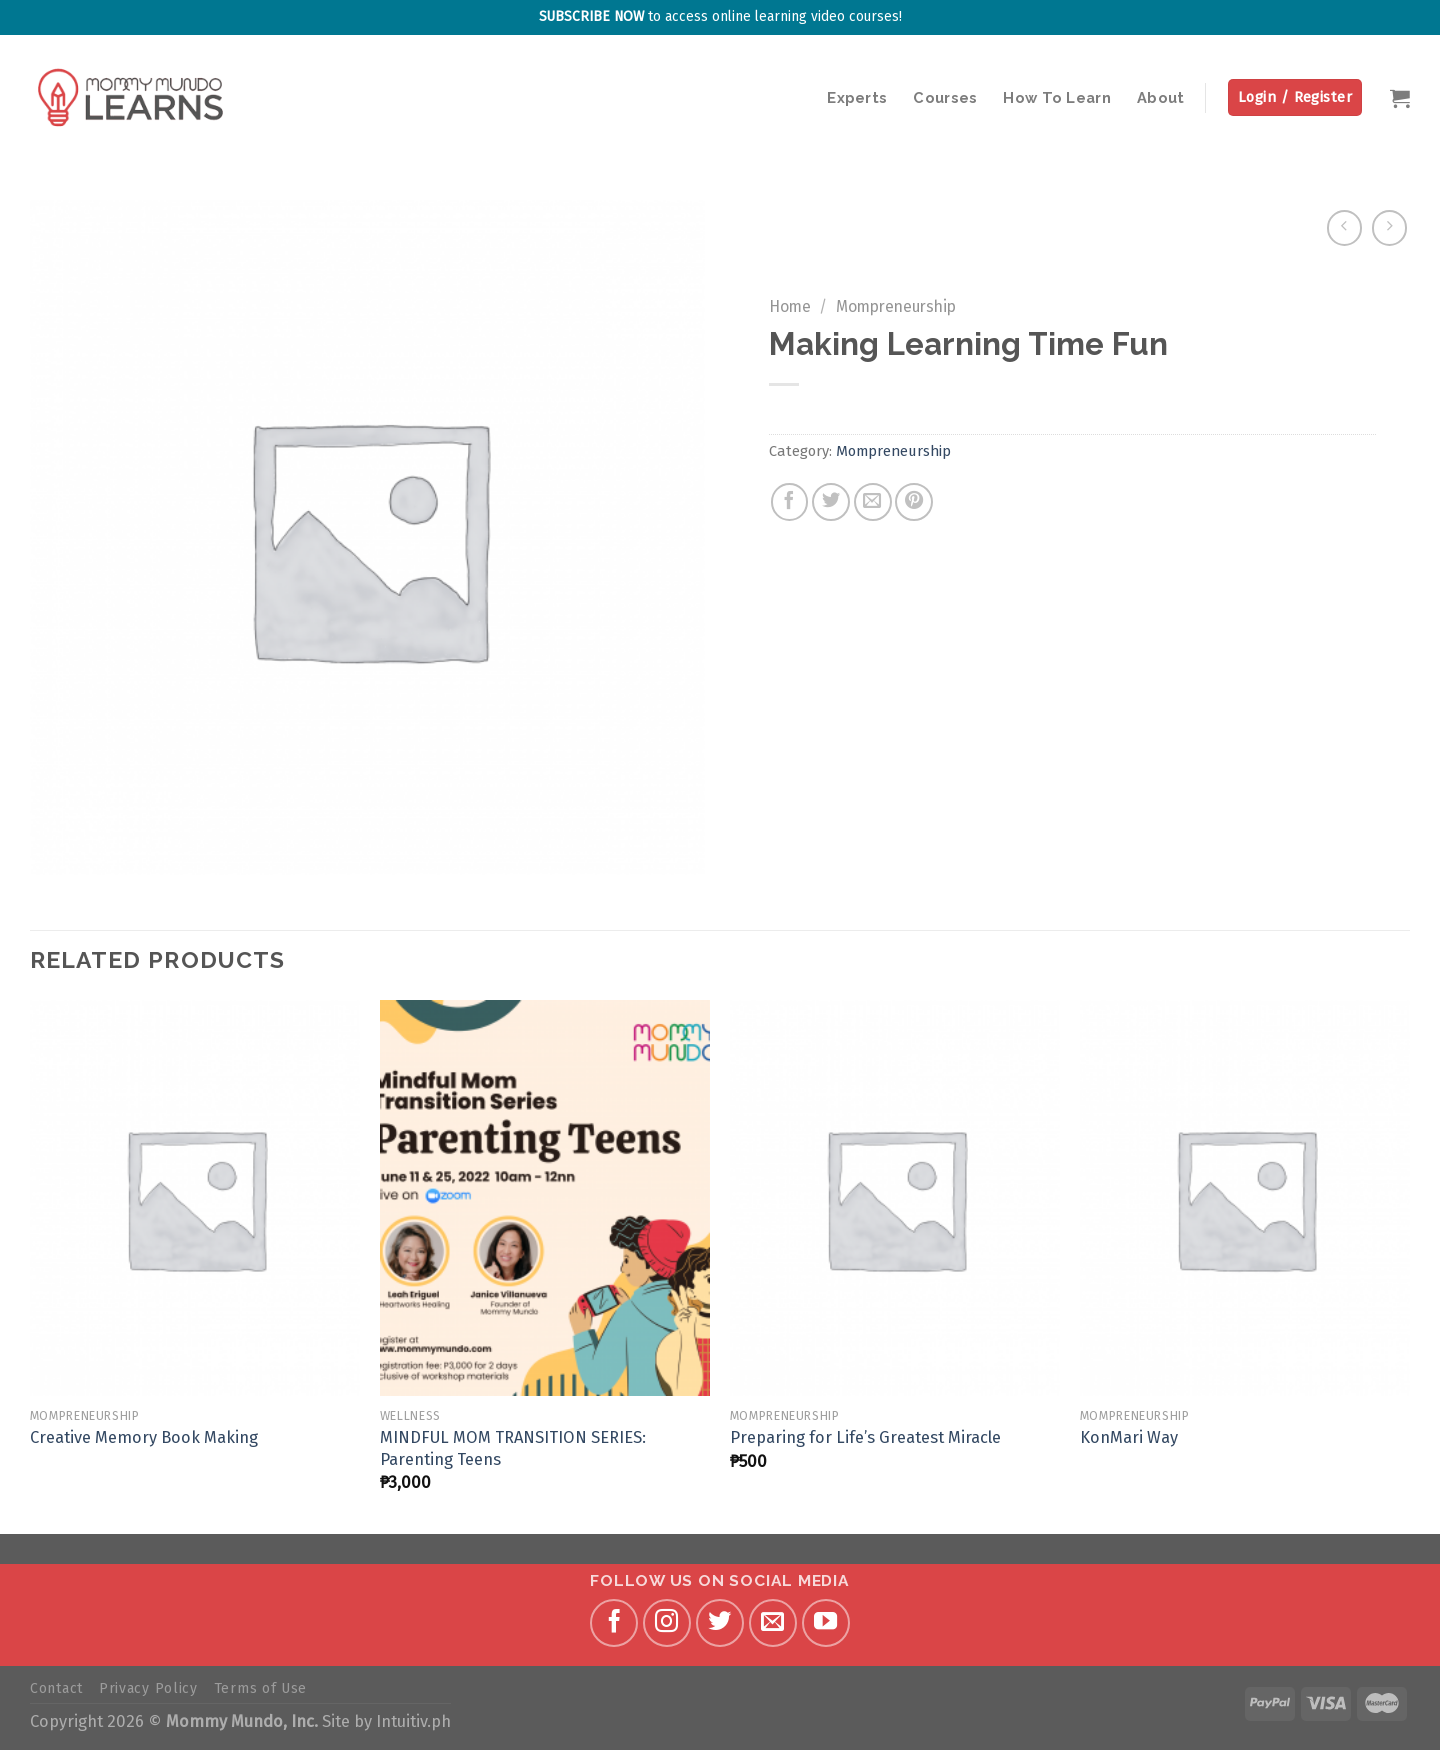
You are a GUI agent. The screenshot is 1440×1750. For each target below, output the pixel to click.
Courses (945, 97)
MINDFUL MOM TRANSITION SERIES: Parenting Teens (513, 1448)
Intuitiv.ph (413, 1721)
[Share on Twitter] (831, 502)
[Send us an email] (773, 1623)
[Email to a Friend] (873, 502)
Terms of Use (260, 1688)
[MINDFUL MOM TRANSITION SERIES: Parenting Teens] (545, 1198)
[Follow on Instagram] (667, 1623)
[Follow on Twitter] (720, 1623)
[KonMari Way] (1245, 1198)
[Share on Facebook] (790, 502)
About (1160, 97)
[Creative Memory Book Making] (195, 1198)
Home (790, 306)
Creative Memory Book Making (144, 1437)
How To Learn (1057, 97)
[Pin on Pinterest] (914, 502)
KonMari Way (1129, 1437)
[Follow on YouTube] (826, 1623)
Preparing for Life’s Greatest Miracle (865, 1437)
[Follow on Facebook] (614, 1623)
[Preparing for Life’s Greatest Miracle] (895, 1198)
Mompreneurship (896, 306)
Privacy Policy (148, 1688)
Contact (56, 1688)
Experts (857, 97)
